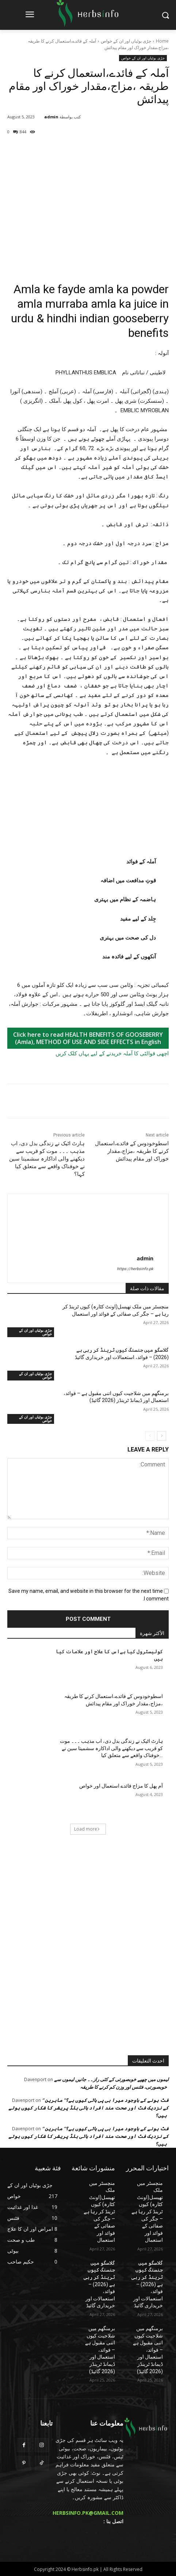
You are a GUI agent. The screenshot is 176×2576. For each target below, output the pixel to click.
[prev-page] (149, 1436)
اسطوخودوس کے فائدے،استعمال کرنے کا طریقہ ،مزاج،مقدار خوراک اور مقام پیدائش (132, 1151)
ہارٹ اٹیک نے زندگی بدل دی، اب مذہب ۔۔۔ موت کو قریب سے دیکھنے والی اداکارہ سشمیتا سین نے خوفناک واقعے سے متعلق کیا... (111, 1748)
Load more (87, 1829)
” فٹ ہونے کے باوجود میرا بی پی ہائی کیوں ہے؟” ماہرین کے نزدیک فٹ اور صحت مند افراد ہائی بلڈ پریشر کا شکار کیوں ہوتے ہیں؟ (88, 2108)
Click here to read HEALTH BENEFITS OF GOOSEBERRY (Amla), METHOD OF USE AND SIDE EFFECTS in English (88, 1038)
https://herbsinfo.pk (135, 1269)
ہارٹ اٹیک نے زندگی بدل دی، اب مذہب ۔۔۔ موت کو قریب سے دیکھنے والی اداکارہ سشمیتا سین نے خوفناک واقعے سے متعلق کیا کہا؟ (47, 1158)
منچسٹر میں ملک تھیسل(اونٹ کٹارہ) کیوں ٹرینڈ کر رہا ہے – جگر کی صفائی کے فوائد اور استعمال (147, 2211)
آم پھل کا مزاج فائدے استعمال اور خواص (121, 1786)
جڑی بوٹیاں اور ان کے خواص (126, 41)
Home (162, 41)
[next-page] (161, 1436)
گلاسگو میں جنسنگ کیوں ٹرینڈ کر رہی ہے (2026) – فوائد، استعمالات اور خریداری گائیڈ (147, 2284)
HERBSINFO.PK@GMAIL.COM (88, 2512)
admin (51, 116)
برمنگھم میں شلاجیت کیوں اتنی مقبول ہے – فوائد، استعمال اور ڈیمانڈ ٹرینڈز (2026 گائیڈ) (148, 2349)
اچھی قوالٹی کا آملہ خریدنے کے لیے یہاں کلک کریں (112, 1053)
